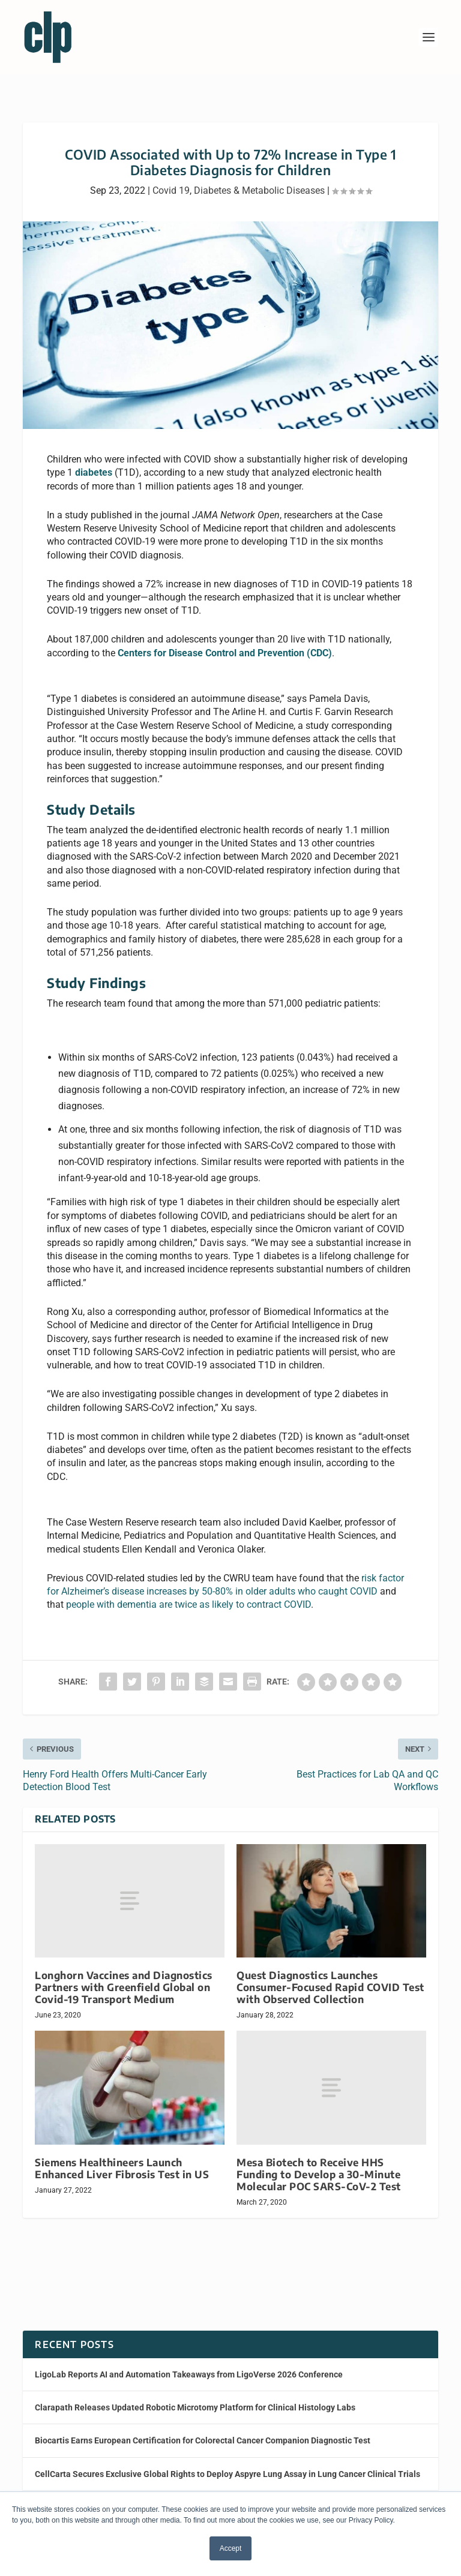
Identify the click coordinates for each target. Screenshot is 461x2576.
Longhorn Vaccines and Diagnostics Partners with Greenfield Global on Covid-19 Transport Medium (123, 1987)
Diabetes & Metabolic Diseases (259, 190)
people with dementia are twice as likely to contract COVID (188, 1604)
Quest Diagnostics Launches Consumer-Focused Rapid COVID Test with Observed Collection (330, 1987)
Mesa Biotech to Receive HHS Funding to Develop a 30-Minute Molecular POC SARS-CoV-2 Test (319, 2174)
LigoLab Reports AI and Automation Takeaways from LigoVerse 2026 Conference (189, 2374)
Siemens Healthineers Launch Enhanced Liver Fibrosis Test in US (122, 2168)
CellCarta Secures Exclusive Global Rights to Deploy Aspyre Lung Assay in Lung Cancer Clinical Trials (227, 2474)
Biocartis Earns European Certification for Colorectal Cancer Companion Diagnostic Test (202, 2440)
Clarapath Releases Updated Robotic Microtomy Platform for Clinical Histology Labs (195, 2407)
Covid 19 (171, 190)
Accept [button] (231, 2548)
